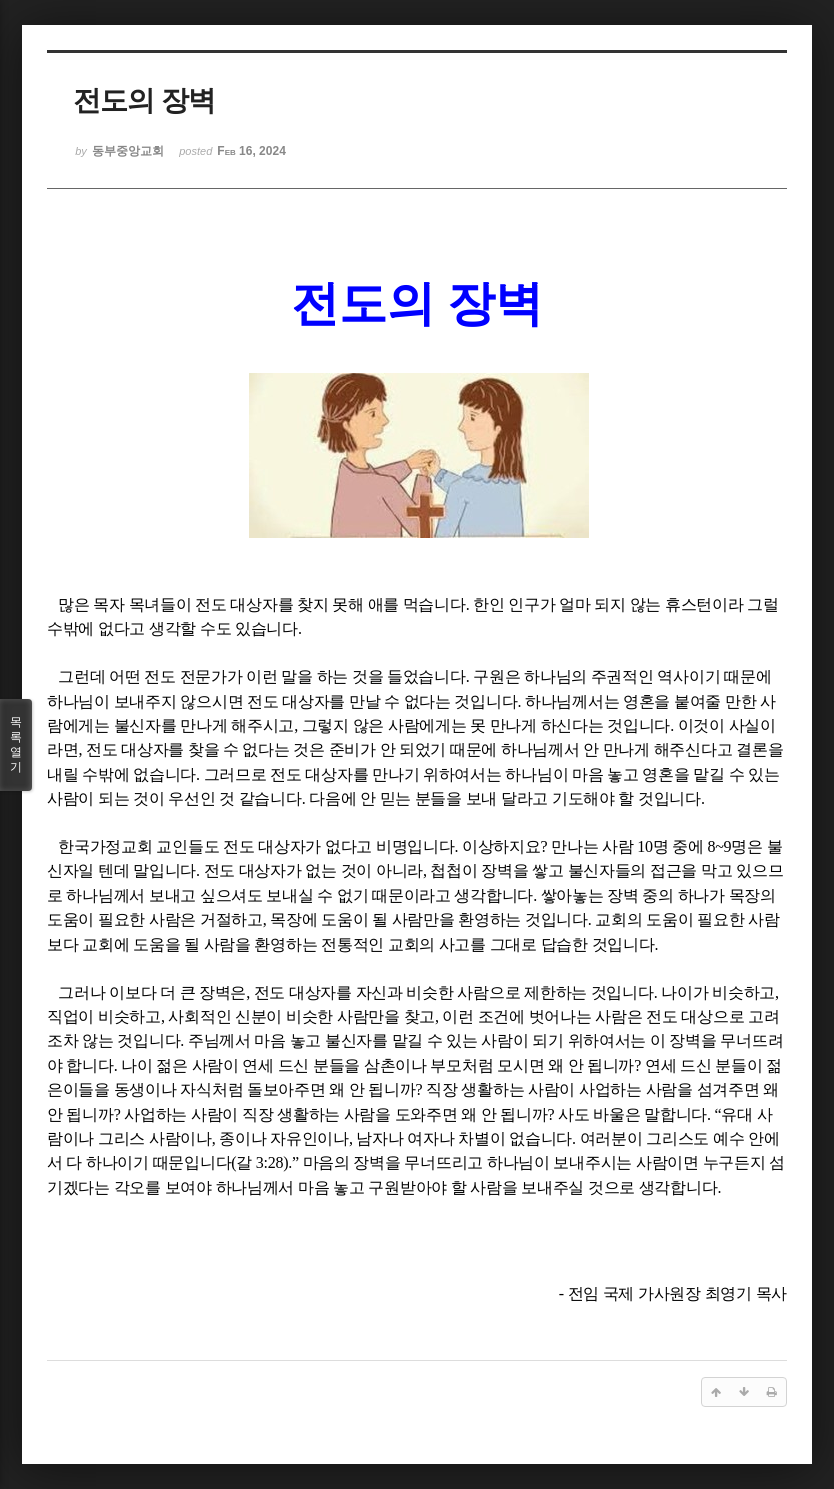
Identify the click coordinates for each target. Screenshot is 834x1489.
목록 (16, 745)
